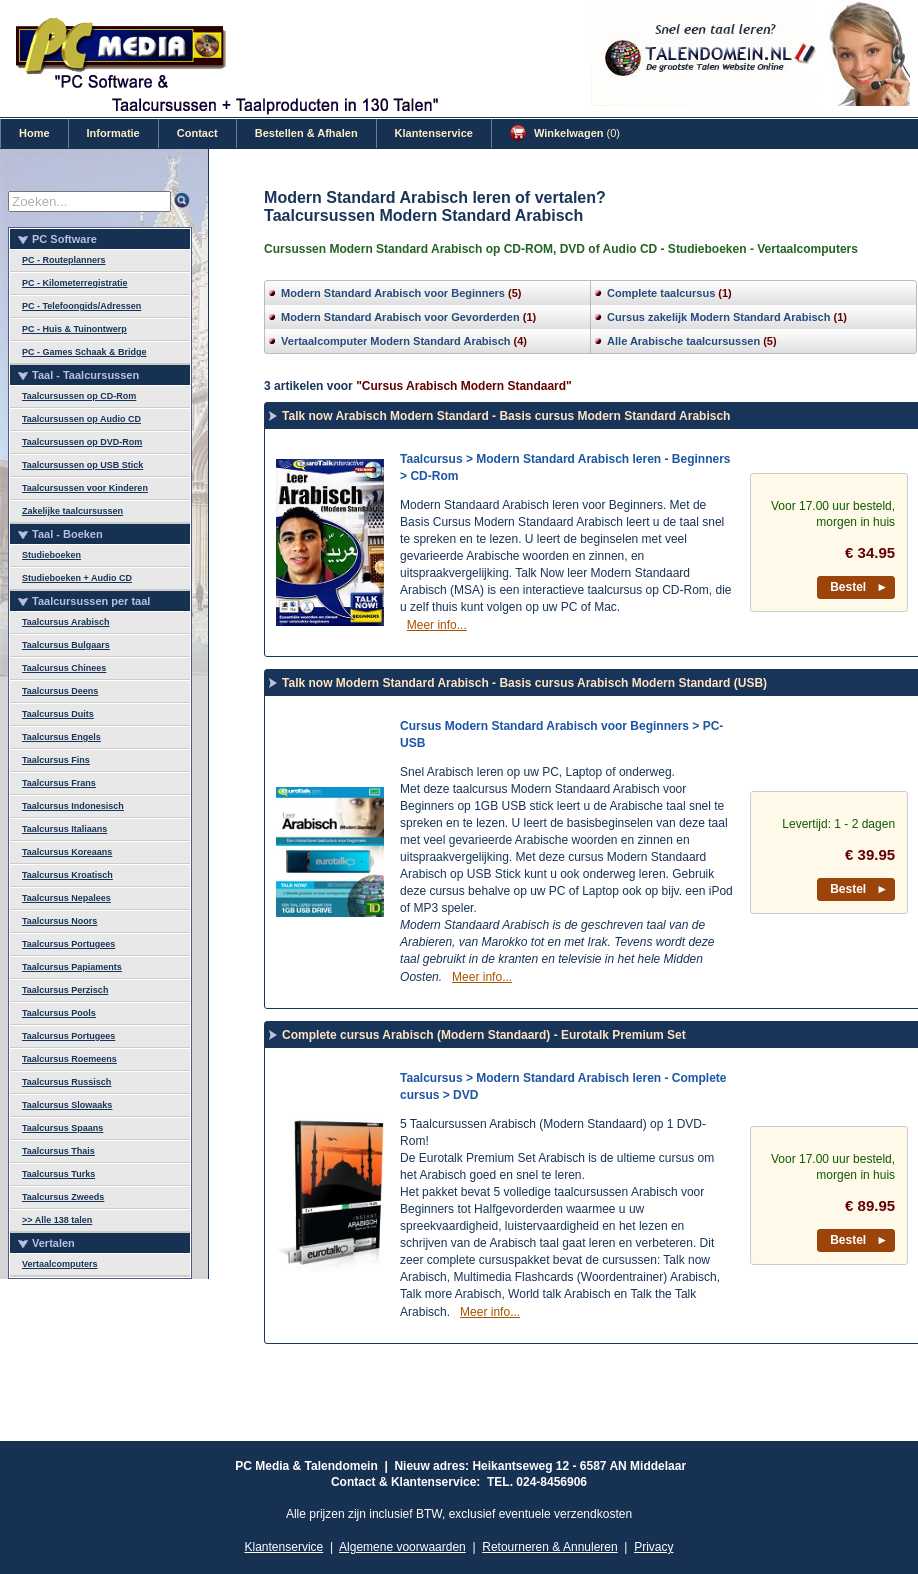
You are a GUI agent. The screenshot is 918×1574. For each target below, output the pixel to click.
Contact (197, 133)
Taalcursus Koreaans (67, 852)
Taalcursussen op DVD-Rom (82, 442)
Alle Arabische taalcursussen (683, 341)
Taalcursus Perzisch (65, 990)
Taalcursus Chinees (64, 668)
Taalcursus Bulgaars (66, 645)
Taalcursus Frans (59, 783)
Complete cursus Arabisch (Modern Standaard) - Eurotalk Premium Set (484, 1035)
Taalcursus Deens (60, 691)
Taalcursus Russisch (66, 1082)
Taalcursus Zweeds (63, 1197)
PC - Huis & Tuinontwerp (74, 329)
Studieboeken (51, 555)
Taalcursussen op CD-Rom (79, 396)
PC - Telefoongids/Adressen (81, 306)
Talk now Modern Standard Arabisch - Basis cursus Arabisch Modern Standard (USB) (524, 683)
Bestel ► (859, 587)
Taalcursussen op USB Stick (82, 465)
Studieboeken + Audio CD (77, 578)
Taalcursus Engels (61, 737)
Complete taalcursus (661, 293)
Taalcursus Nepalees (66, 898)
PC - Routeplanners (64, 260)
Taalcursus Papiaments (72, 967)
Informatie (113, 133)
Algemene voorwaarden (402, 1547)
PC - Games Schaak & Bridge (84, 352)
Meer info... (437, 625)
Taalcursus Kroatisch (67, 875)
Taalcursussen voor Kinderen (85, 488)
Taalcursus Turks (58, 1174)
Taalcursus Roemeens (69, 1059)
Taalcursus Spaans (62, 1128)
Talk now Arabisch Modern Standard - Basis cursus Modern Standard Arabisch (506, 416)
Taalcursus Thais (58, 1151)
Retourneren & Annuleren (549, 1547)
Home (34, 133)
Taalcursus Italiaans (64, 829)
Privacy (653, 1547)
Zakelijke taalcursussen (72, 511)
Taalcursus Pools (59, 1013)
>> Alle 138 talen (57, 1220)
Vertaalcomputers (60, 1264)
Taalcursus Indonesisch (73, 806)
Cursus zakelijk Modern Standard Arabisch (718, 317)
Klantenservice (434, 133)
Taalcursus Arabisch (66, 622)
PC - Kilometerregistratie (75, 283)
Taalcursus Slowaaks (67, 1105)
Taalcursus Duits (58, 714)
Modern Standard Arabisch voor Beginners (393, 293)
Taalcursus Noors (59, 921)
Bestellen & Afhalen (306, 133)
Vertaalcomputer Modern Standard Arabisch (395, 341)
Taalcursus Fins (56, 760)
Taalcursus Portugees (68, 944)
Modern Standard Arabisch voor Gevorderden (400, 317)
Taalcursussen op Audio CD (81, 419)
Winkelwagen (565, 133)
